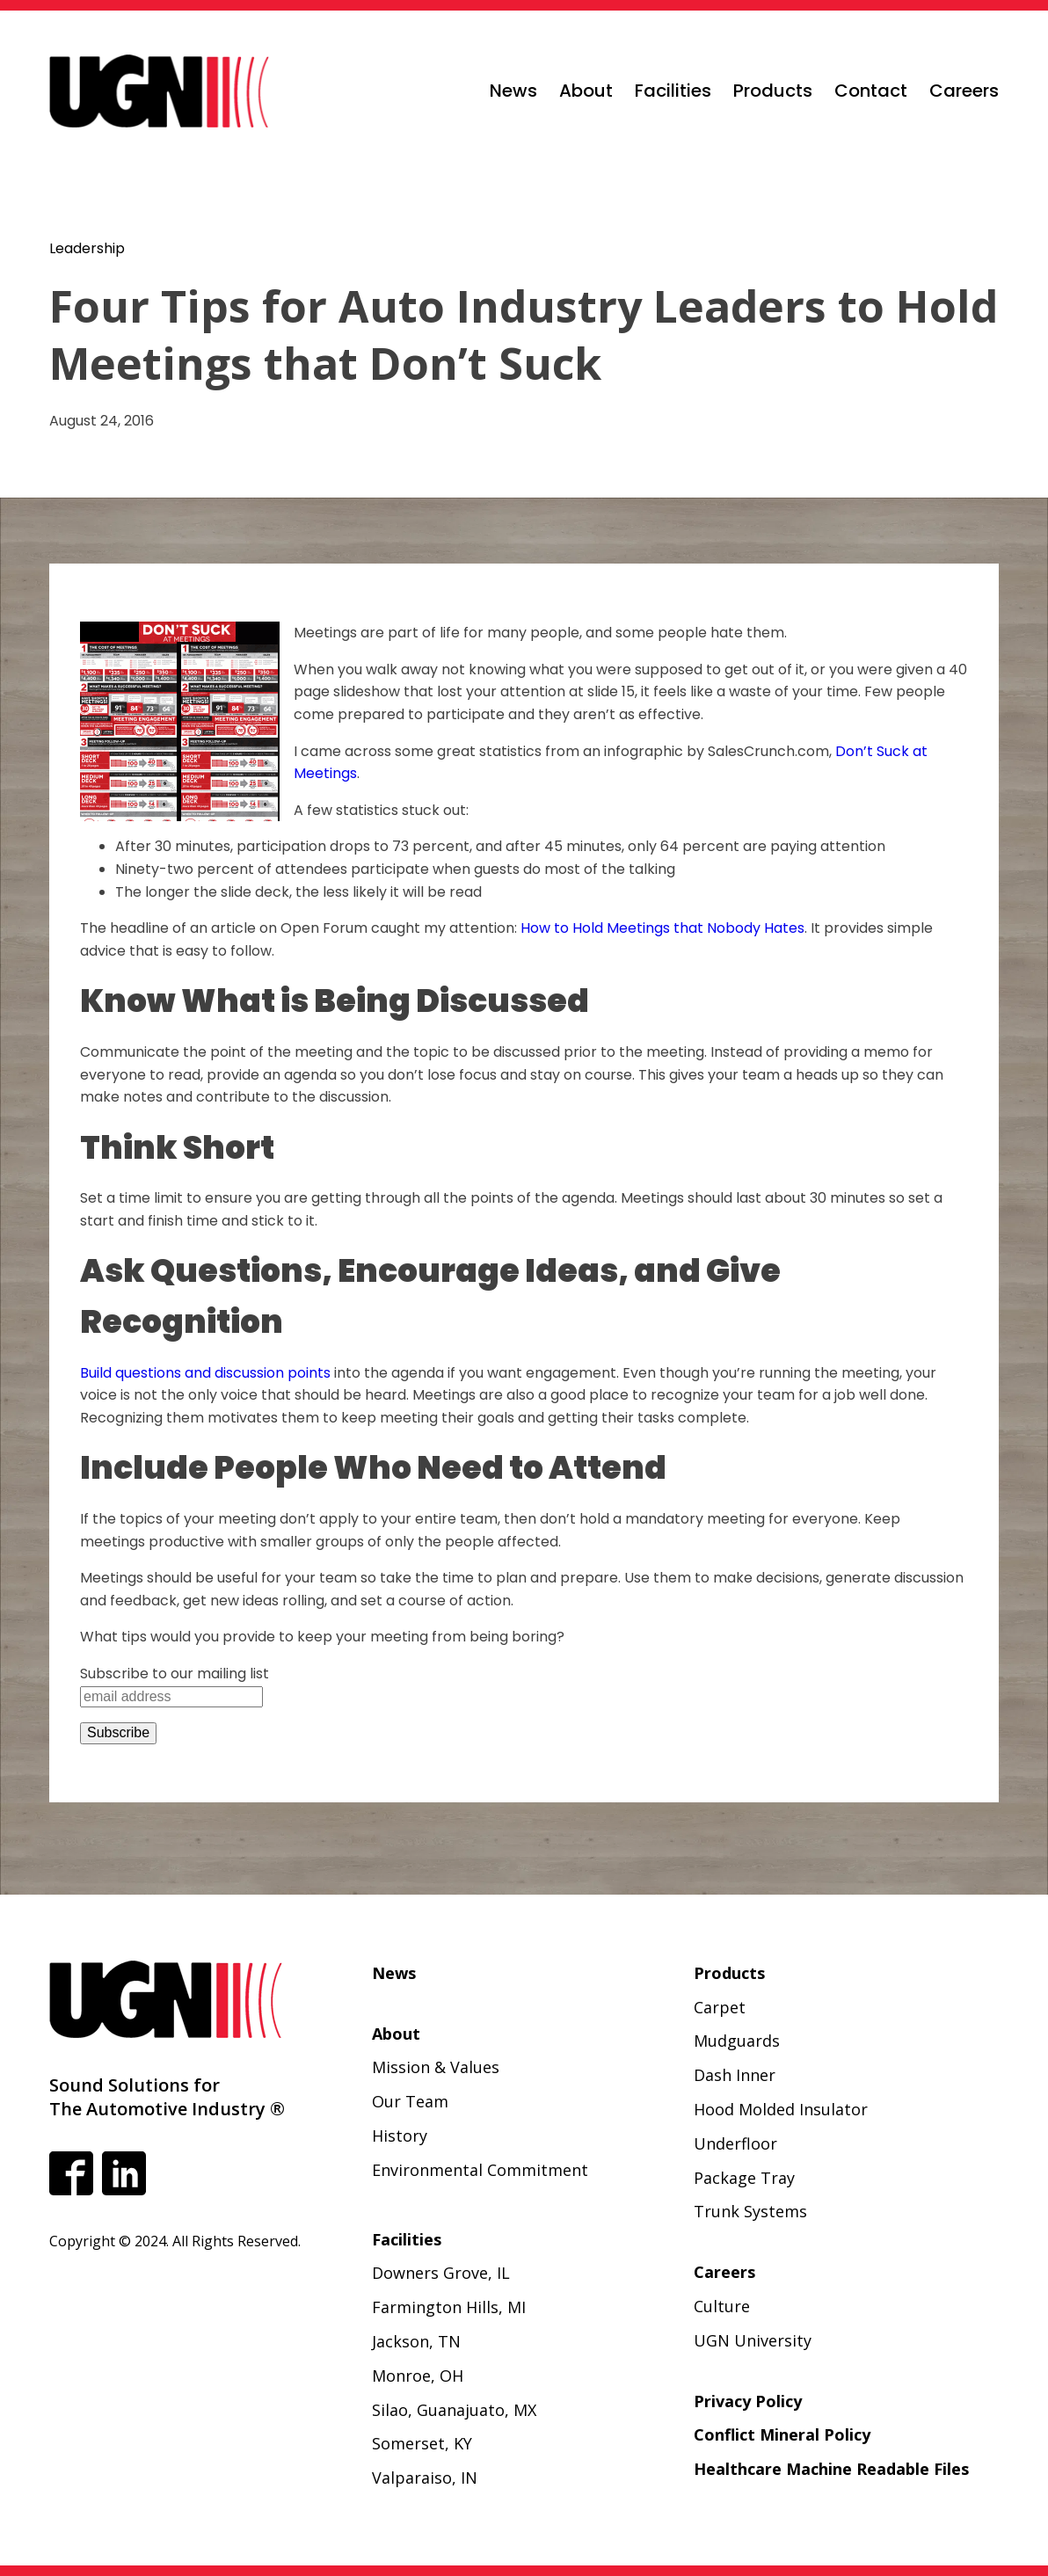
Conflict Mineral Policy (782, 2434)
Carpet (720, 2007)
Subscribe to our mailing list (174, 1673)
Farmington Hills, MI (449, 2307)
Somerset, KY (422, 2443)
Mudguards (737, 2040)
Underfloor (735, 2143)
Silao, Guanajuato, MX (454, 2409)
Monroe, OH (417, 2375)
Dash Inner (734, 2074)
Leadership (87, 248)
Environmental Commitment (480, 2169)
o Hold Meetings (616, 928)
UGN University (752, 2340)
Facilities (673, 90)
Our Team (410, 2101)
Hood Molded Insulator (781, 2109)
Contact (870, 90)
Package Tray (744, 2177)
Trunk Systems (750, 2211)
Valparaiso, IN (424, 2477)
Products (772, 90)
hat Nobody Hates (742, 928)
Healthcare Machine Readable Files (831, 2468)
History (399, 2135)
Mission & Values (435, 2067)
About (586, 90)
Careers (964, 90)
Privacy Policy (748, 2401)
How (537, 928)
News (513, 90)
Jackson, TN (416, 2341)
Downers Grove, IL (441, 2272)
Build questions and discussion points (205, 1373)
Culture (722, 2306)
